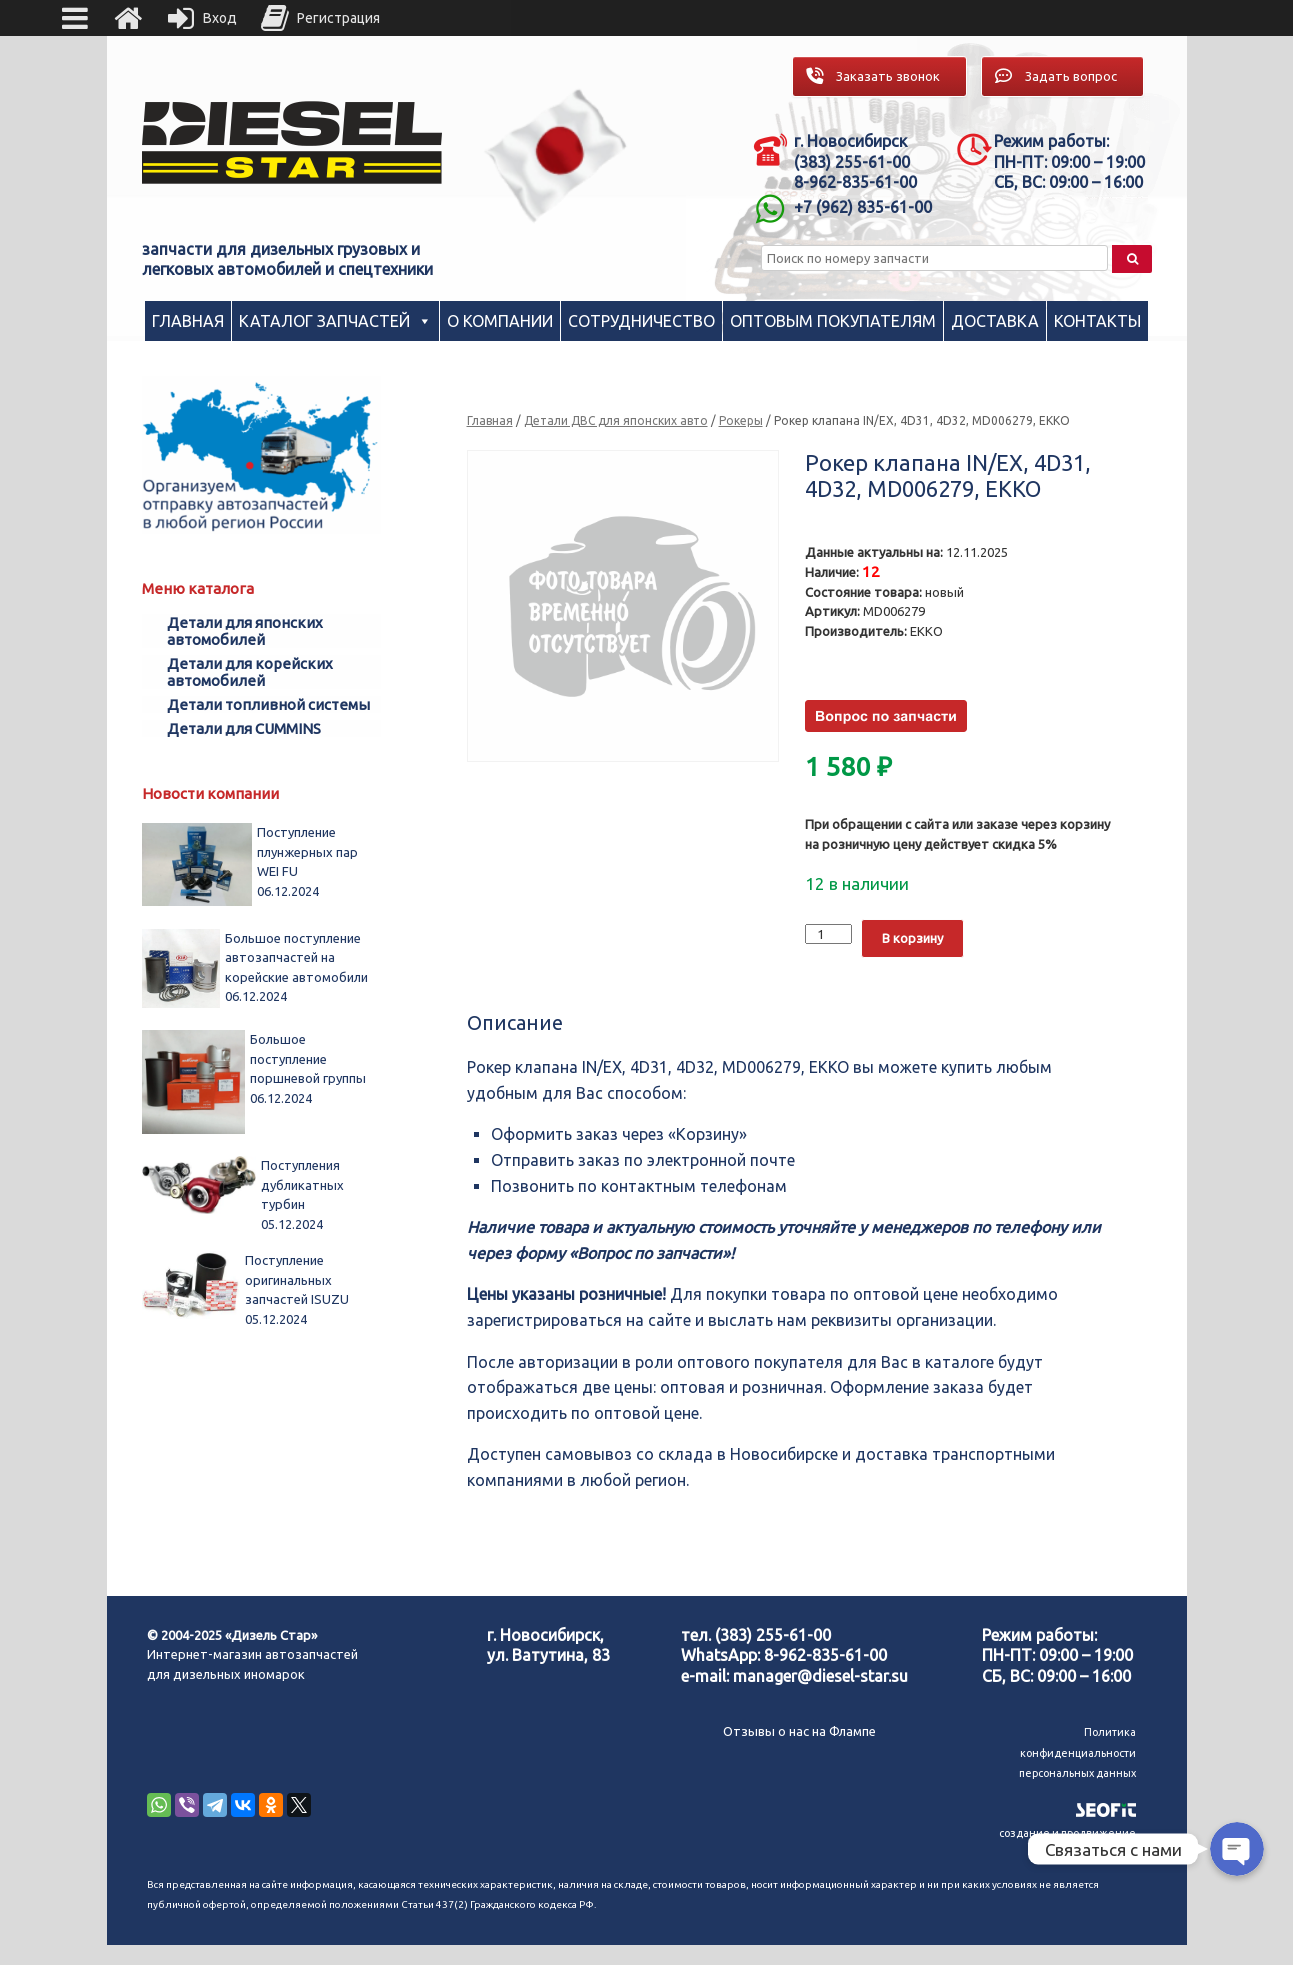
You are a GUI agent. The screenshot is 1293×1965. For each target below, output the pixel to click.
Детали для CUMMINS (244, 728)
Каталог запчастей (324, 321)
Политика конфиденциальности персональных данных (1077, 1752)
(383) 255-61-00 (773, 1635)
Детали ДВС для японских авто (616, 420)
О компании (500, 321)
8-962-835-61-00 (825, 1655)
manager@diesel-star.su (820, 1676)
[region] (556, 155)
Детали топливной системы (268, 704)
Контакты (1097, 321)
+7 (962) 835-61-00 (863, 207)
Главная (188, 321)
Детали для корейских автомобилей (250, 672)
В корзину (912, 938)
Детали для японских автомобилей (245, 631)
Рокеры (741, 420)
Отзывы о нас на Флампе (799, 1731)
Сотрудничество (641, 321)
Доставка (995, 321)
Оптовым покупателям (833, 321)
